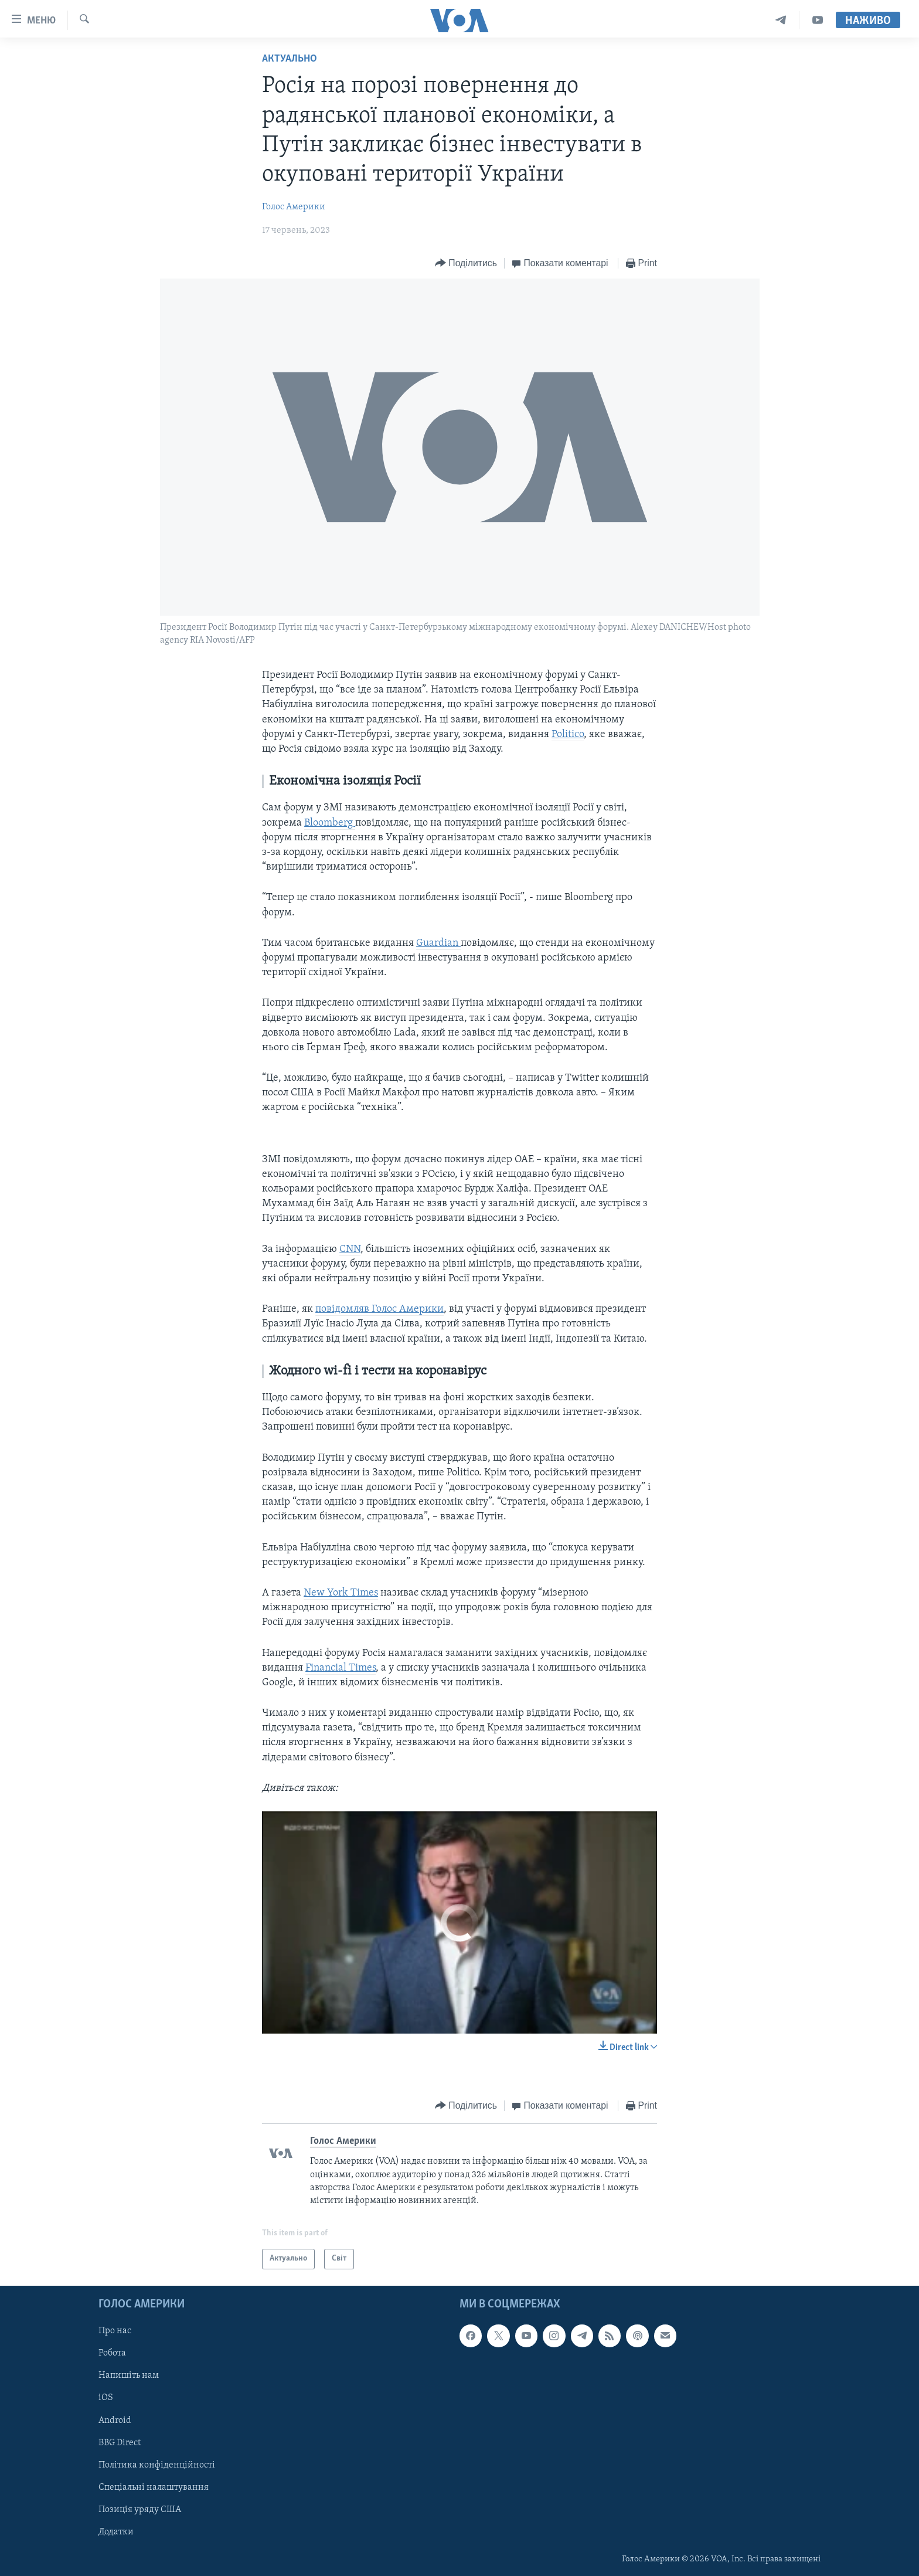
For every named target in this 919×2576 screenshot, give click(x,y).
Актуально (289, 59)
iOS (105, 2397)
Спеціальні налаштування (153, 2487)
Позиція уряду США (139, 2509)
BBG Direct (119, 2442)
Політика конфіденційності (156, 2464)
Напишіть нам (128, 2375)
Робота (112, 2353)
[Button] (466, 263)
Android (114, 2420)
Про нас (114, 2331)
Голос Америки (293, 207)
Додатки (116, 2531)
